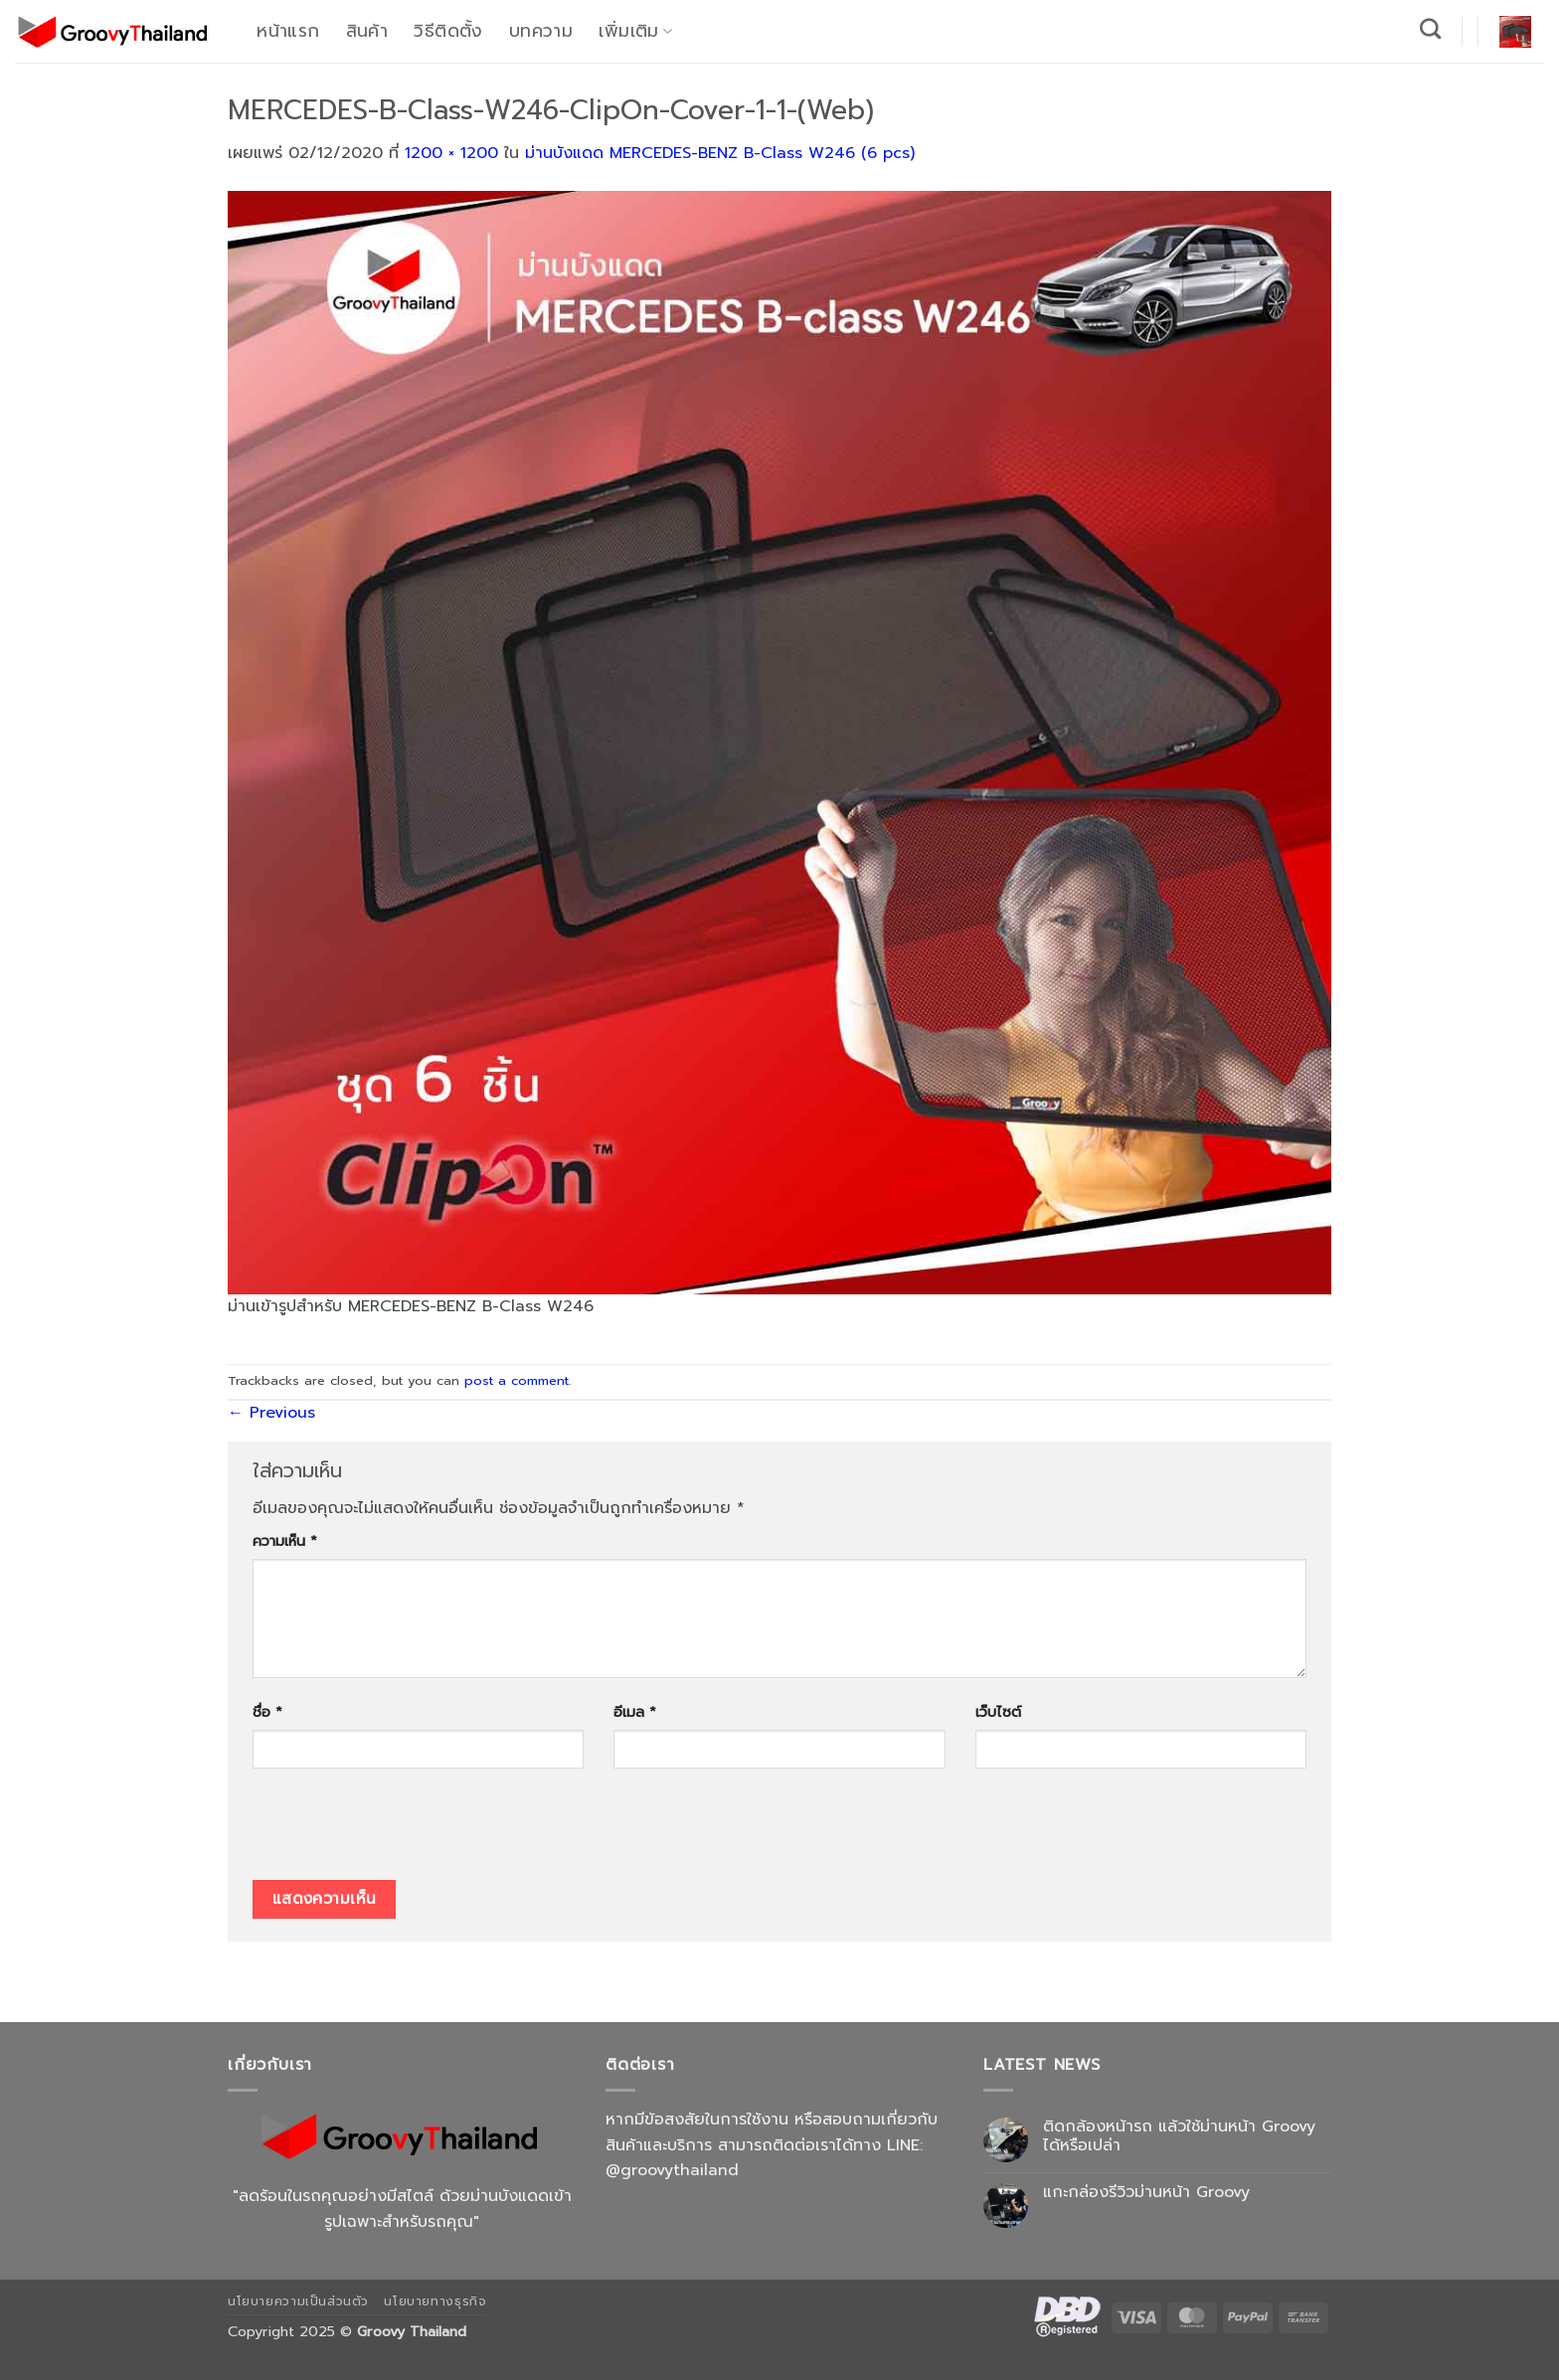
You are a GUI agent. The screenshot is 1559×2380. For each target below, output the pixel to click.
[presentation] (404, 1831)
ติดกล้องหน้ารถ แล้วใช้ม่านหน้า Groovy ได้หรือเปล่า (1179, 2136)
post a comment (516, 1380)
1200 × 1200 (451, 153)
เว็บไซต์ (998, 1712)
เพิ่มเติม (635, 31)
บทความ (541, 31)
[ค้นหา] (1431, 28)
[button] (1515, 32)
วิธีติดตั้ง (448, 31)
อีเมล (634, 1712)
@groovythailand (672, 2170)
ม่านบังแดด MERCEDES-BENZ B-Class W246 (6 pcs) (720, 153)
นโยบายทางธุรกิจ (435, 2301)
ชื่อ (267, 1712)
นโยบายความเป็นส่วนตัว (298, 2301)
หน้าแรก (288, 31)
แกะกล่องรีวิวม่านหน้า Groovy (1146, 2192)
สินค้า (367, 31)
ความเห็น (285, 1541)
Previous (271, 1413)
